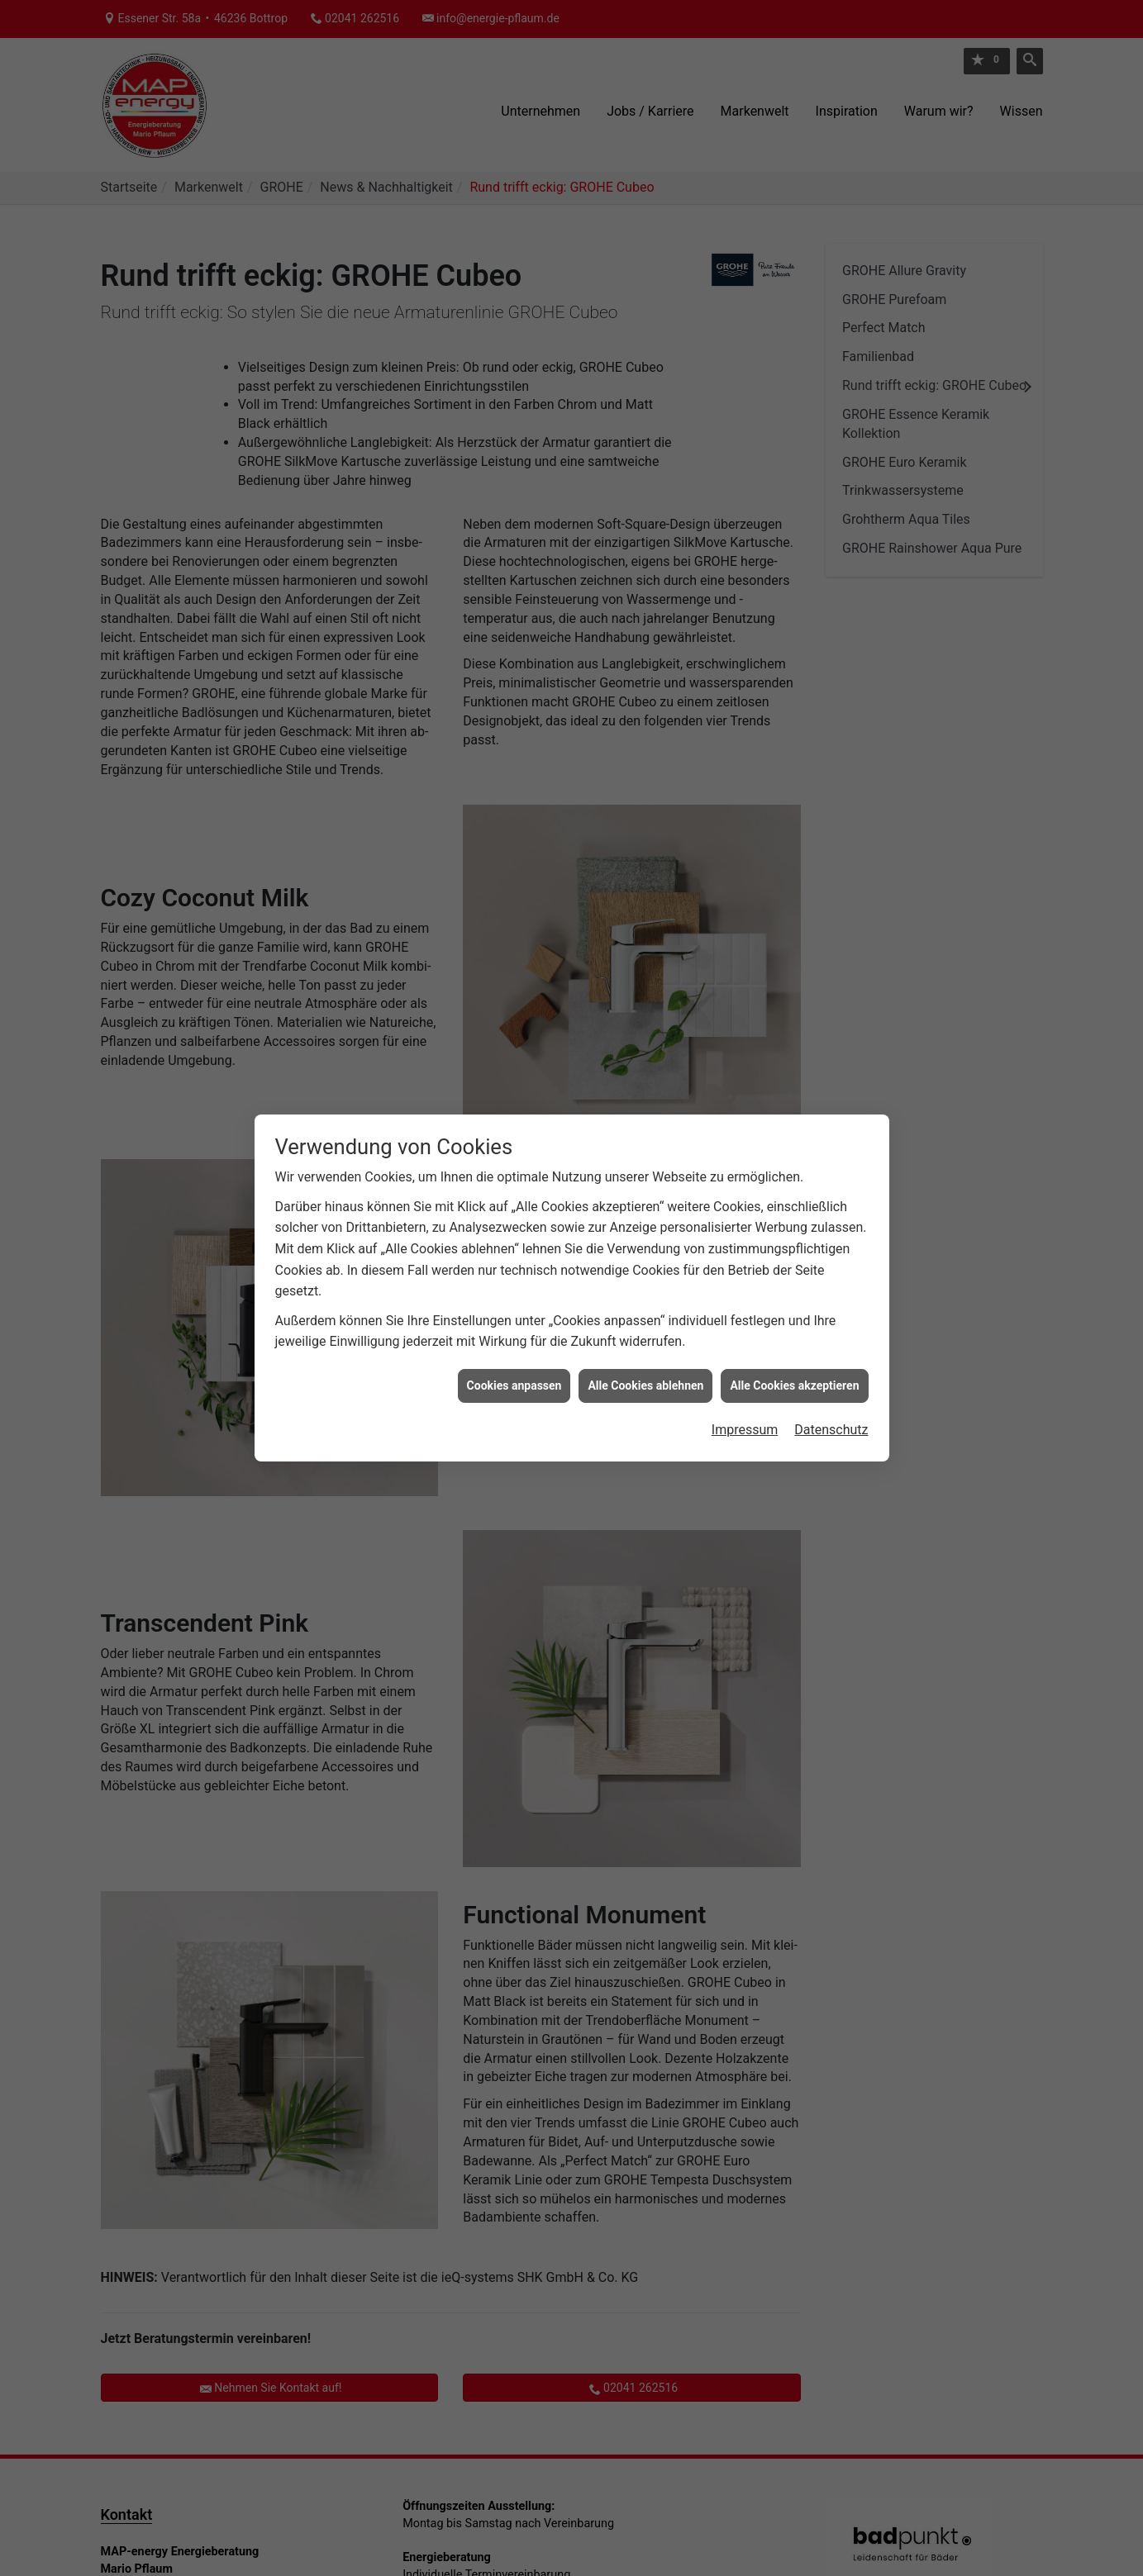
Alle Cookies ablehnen (645, 1311)
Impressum (745, 1356)
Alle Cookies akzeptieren (794, 1311)
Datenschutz (831, 1356)
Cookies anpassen (514, 1311)
